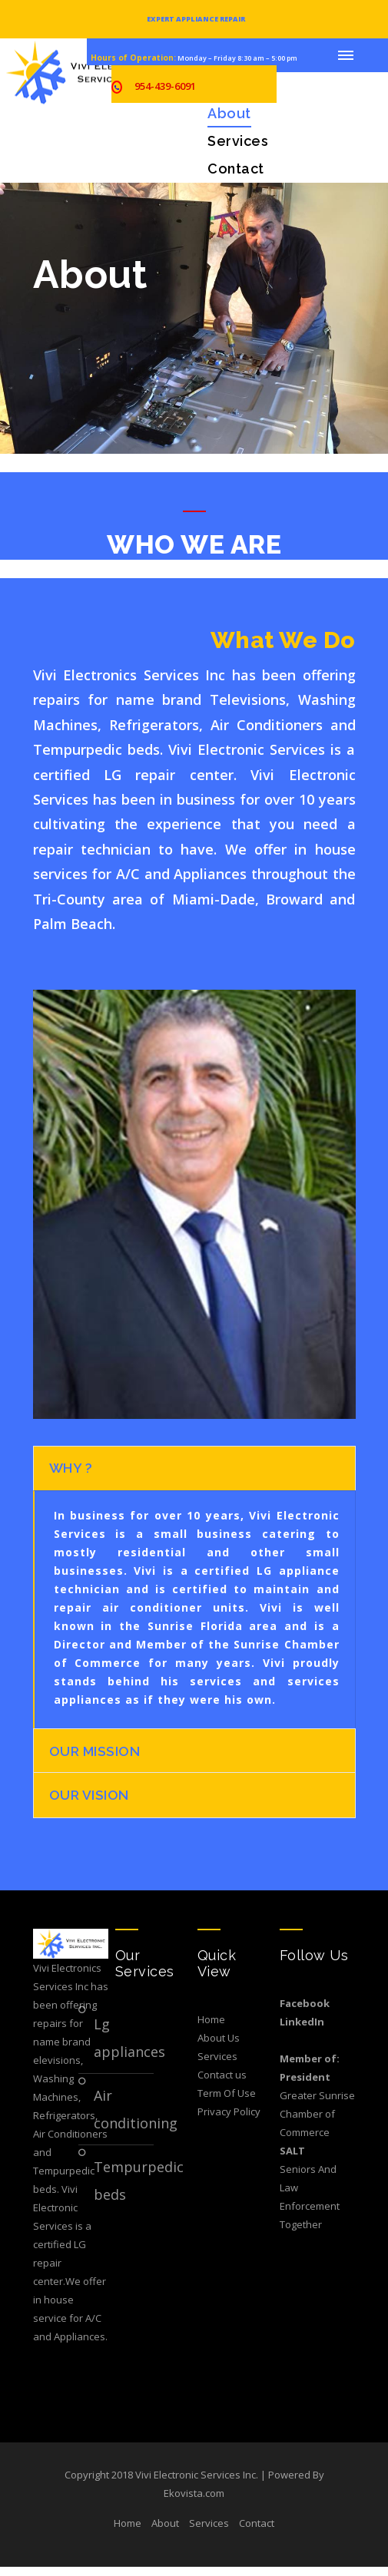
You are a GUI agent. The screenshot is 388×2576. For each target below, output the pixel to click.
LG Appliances (124, 2046)
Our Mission (95, 1756)
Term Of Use (226, 2101)
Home (211, 2028)
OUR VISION (89, 1802)
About (229, 113)
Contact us (222, 2083)
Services (237, 141)
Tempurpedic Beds (124, 2189)
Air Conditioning (124, 2118)
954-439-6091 (165, 86)
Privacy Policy (228, 2120)
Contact (235, 168)
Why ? (71, 1470)
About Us (218, 2046)
